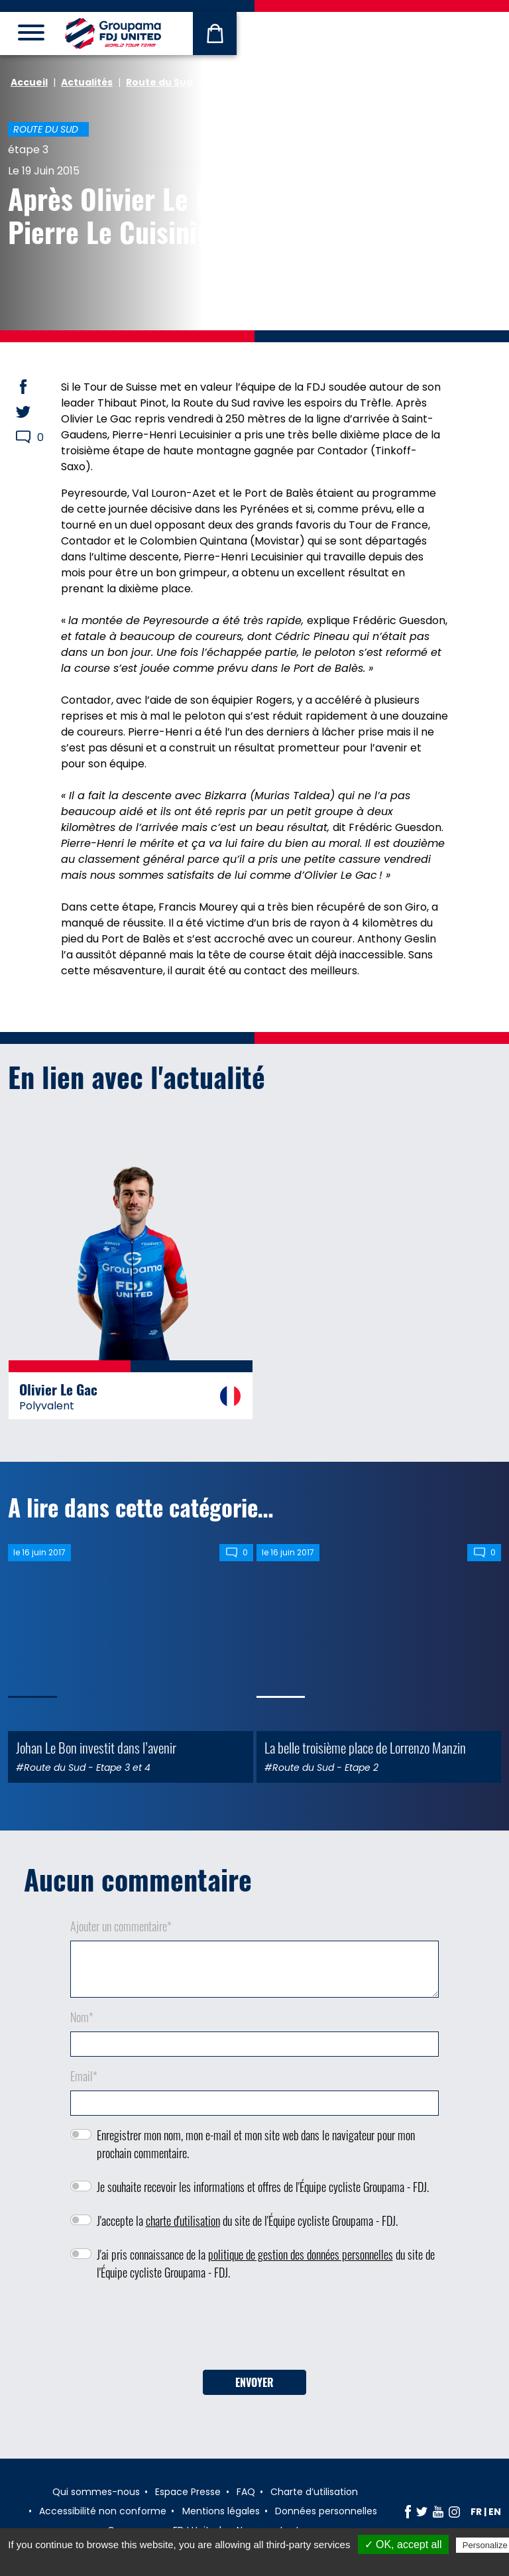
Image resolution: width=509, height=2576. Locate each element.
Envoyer (254, 2382)
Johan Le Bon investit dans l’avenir (96, 1747)
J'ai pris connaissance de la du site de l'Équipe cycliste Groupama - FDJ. (266, 2263)
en (494, 2511)
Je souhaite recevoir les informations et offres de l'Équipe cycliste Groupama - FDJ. (263, 2186)
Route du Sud (159, 82)
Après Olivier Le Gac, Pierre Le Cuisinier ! (126, 215)
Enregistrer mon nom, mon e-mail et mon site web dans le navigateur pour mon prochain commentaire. (256, 2143)
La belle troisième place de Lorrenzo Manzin (365, 1747)
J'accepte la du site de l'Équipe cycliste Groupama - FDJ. (247, 2220)
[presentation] (254, 2330)
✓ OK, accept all (403, 2544)
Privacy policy (261, 2562)
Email (83, 2076)
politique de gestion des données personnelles (300, 2254)
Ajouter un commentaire (121, 1926)
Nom (81, 2017)
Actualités (87, 82)
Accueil (29, 82)
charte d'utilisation (183, 2220)
